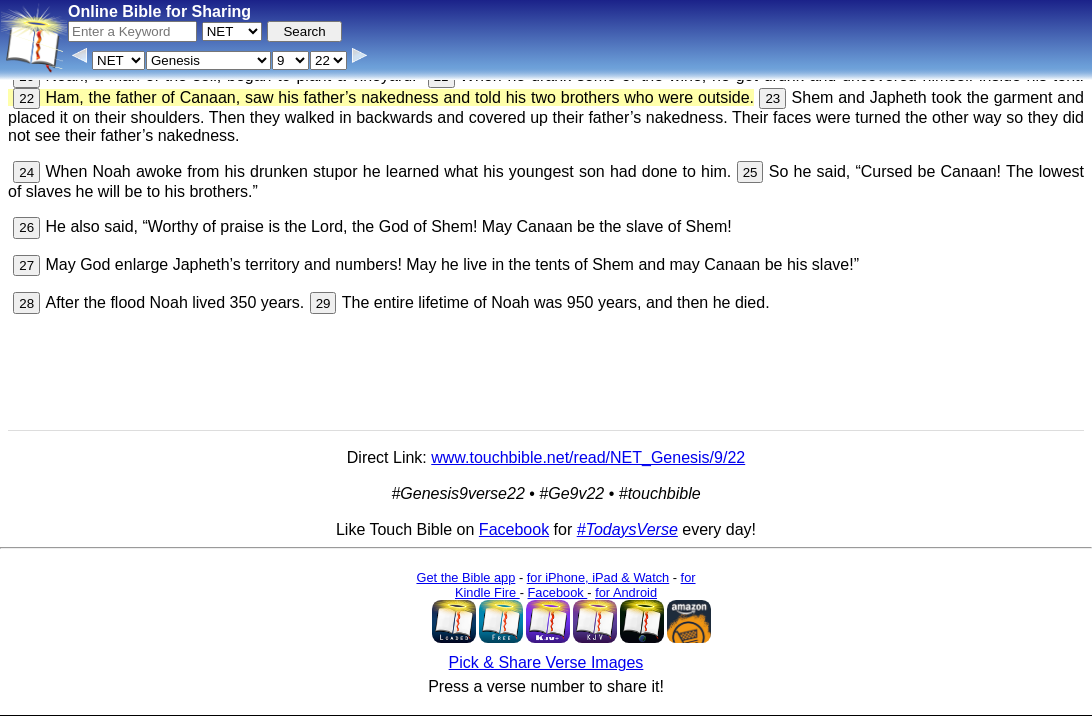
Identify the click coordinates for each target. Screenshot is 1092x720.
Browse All (444, 704)
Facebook (514, 521)
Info (334, 704)
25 (750, 164)
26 (26, 219)
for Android (626, 584)
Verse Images (527, 704)
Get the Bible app (465, 569)
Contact (379, 704)
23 (772, 90)
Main (760, 666)
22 (26, 90)
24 (26, 164)
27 (26, 257)
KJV (799, 666)
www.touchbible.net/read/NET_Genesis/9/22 (588, 449)
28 (26, 295)
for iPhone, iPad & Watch (598, 569)
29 (323, 295)
